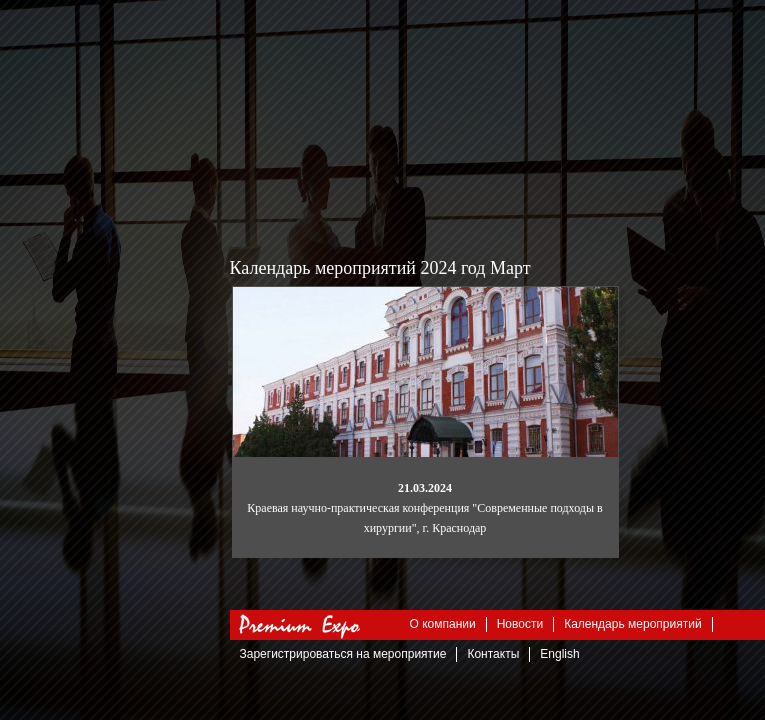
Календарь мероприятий (632, 624)
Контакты (493, 654)
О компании (443, 624)
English (559, 654)
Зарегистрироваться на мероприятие (343, 654)
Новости (520, 624)
